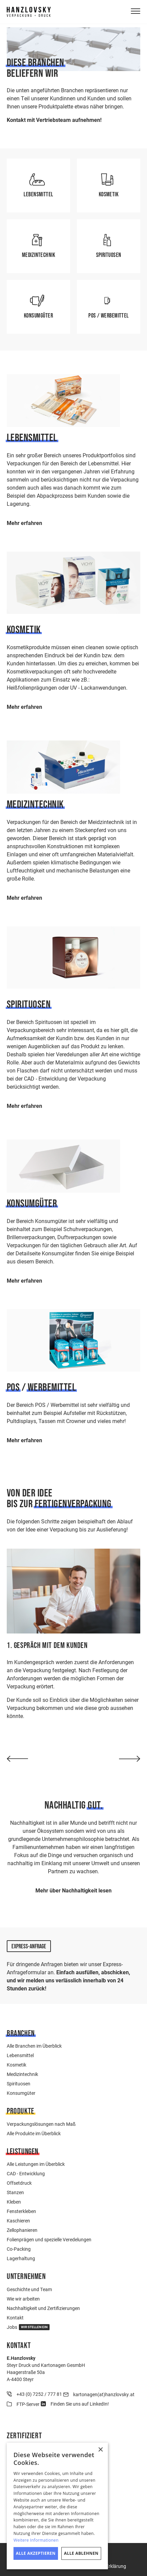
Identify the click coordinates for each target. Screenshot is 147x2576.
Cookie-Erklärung (108, 2566)
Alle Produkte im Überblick (34, 2133)
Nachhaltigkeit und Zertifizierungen (43, 2308)
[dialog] (57, 2506)
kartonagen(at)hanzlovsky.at (104, 2394)
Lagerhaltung (21, 2258)
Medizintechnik (22, 2074)
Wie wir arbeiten (23, 2299)
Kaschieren (18, 2220)
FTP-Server (28, 2404)
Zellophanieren (22, 2230)
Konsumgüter (21, 2093)
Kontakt (15, 2317)
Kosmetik (16, 2064)
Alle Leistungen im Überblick (36, 2164)
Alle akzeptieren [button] (36, 2553)
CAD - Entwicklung (26, 2173)
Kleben (14, 2202)
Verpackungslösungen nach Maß (41, 2124)
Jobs (28, 2327)
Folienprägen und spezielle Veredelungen (49, 2239)
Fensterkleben (21, 2211)
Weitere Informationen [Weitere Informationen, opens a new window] (36, 2540)
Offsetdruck (19, 2183)
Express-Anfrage (28, 1946)
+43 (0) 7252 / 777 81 (39, 2394)
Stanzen (15, 2192)
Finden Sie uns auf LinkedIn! (80, 2404)
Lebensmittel (20, 2055)
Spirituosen (18, 2083)
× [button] (100, 2449)
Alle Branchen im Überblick (34, 2046)
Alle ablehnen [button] (81, 2553)
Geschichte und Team (29, 2289)
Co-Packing (19, 2249)
